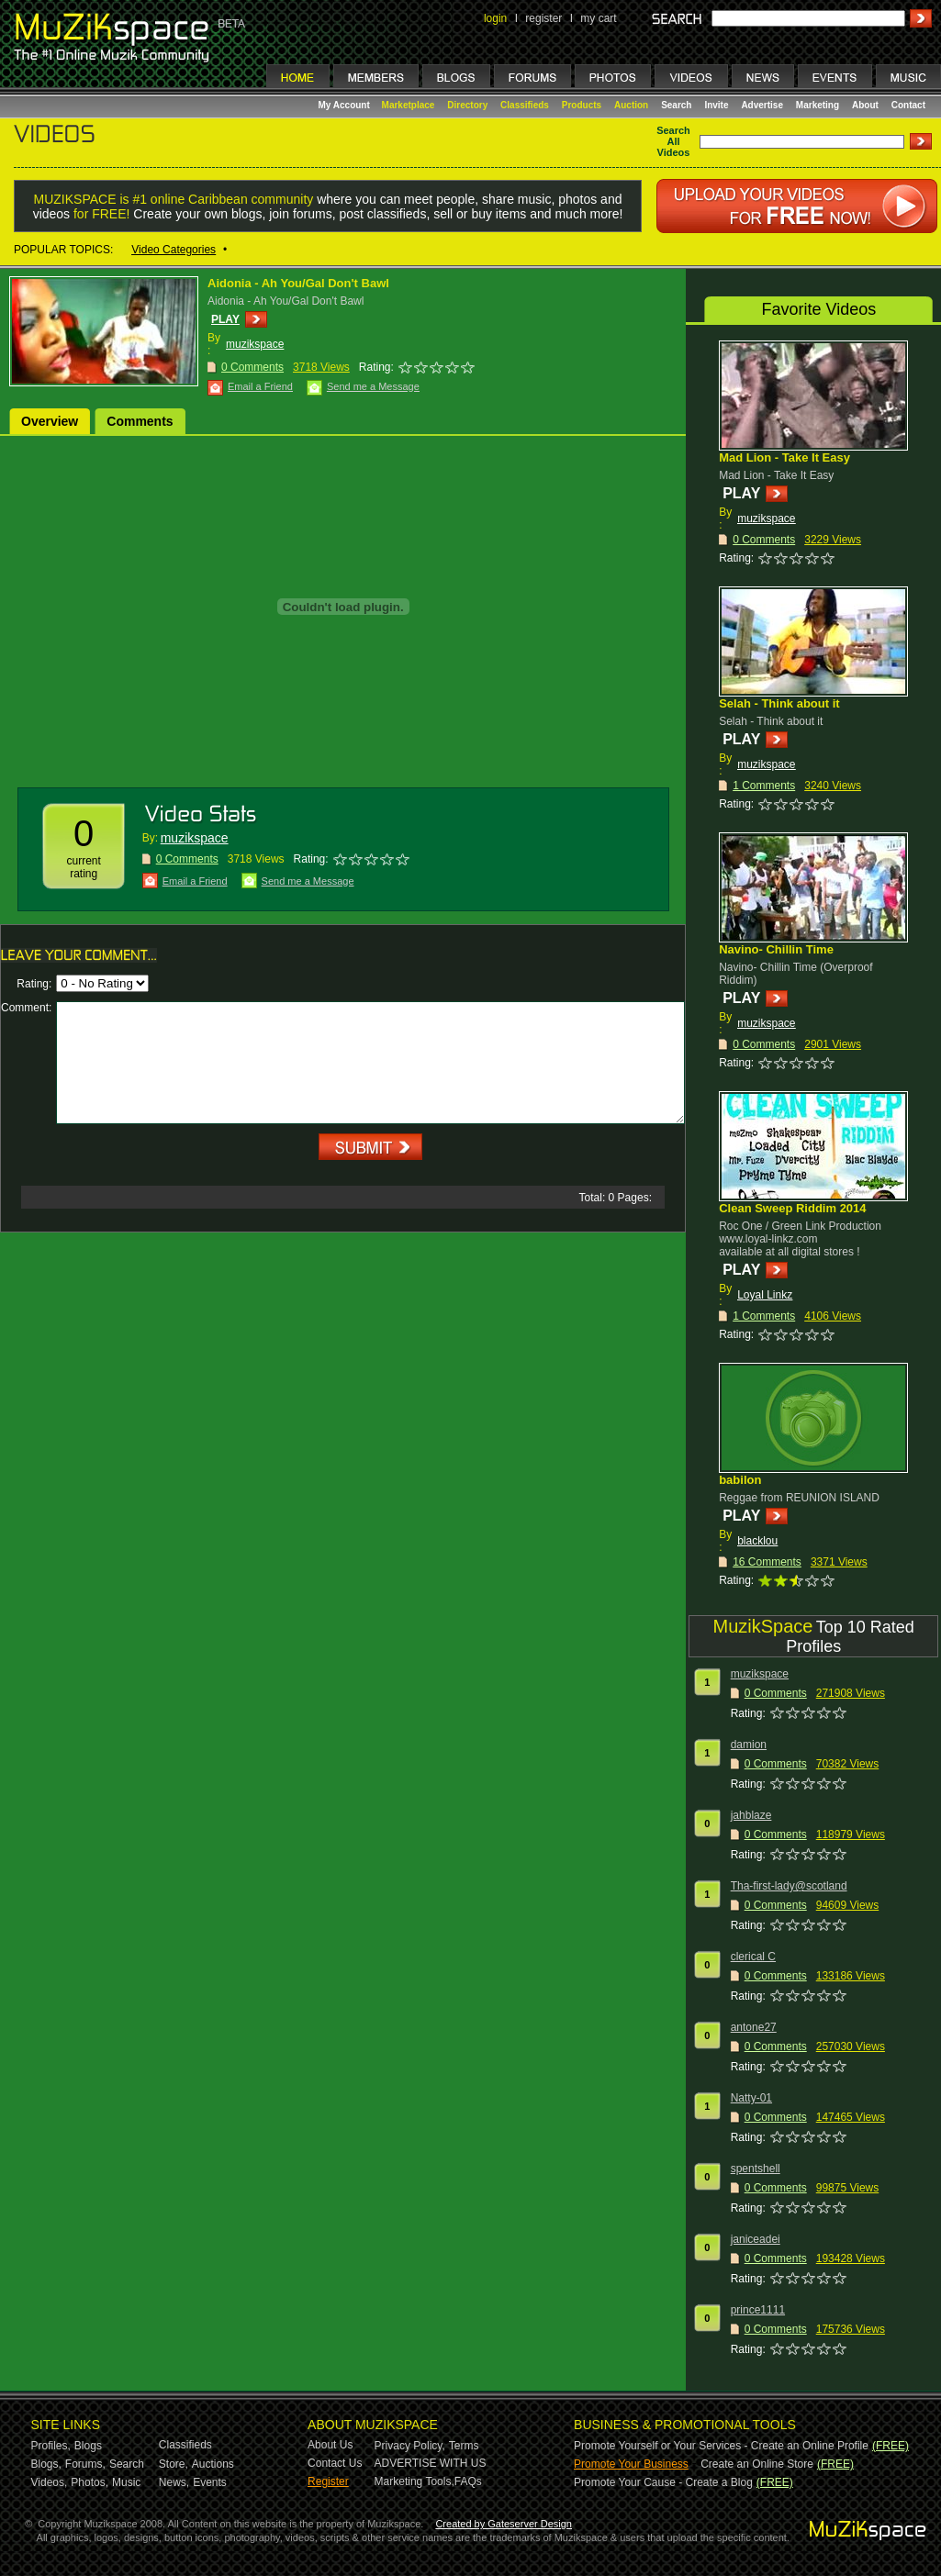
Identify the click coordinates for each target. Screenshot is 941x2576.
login (495, 18)
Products (581, 105)
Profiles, (51, 2445)
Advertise (762, 105)
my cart (598, 18)
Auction (631, 105)
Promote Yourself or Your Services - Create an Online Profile (721, 2445)
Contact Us (335, 2463)
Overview (49, 421)
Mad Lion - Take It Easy (784, 457)
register (543, 18)
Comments (139, 421)
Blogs (88, 2445)
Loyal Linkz (764, 1294)
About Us (330, 2444)
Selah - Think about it (779, 703)
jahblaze (751, 1815)
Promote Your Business (631, 2464)
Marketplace (408, 105)
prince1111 (758, 2309)
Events (210, 2482)
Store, (173, 2464)
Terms (464, 2445)
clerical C (753, 1956)
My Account (346, 105)
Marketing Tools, (414, 2481)
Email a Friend (260, 386)
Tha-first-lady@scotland (789, 1885)
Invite (716, 105)
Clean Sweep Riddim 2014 (792, 1208)
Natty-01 (751, 2097)
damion (749, 1744)
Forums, (85, 2464)
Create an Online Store (756, 2464)
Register (328, 2481)
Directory (467, 105)
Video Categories (173, 249)
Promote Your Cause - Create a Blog (663, 2482)
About (865, 105)
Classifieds (524, 105)
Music (126, 2482)
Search (676, 105)
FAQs (468, 2481)
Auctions (213, 2464)
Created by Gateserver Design (503, 2523)
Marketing (817, 105)
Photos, (89, 2482)
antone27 (754, 2027)
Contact (908, 105)
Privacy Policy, (410, 2445)
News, (174, 2482)
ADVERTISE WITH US (431, 2463)
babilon (740, 1480)
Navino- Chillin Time (776, 949)
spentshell (755, 2168)
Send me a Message (373, 386)
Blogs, (46, 2464)
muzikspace (255, 344)
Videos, (49, 2482)
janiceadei (755, 2239)
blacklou (757, 1540)
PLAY (225, 319)
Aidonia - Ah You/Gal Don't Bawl (298, 283)
